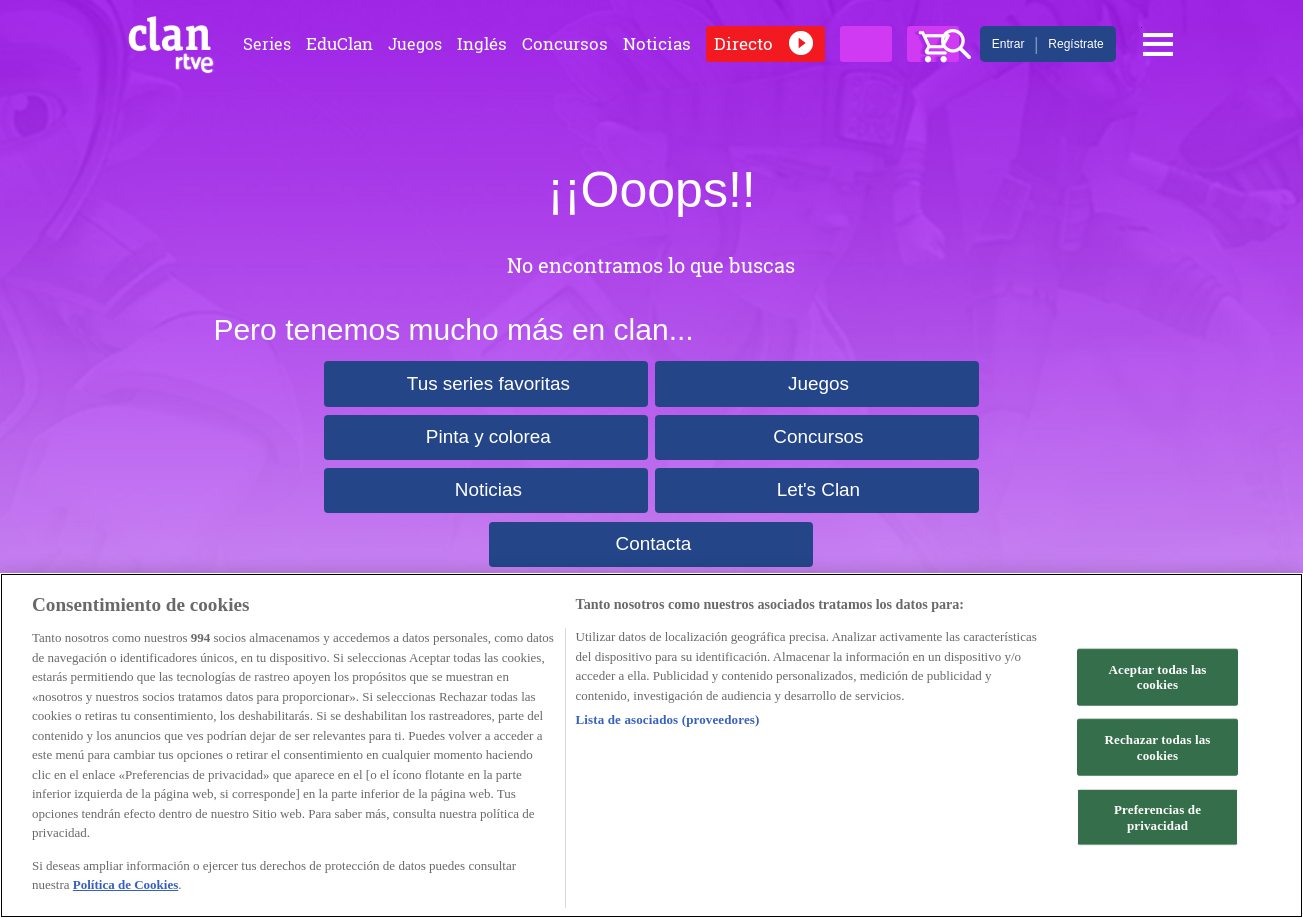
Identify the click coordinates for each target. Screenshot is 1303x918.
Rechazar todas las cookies (1157, 747)
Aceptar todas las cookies (1158, 676)
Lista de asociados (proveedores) (668, 719)
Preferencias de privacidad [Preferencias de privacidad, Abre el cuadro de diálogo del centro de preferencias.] (1157, 817)
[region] (651, 745)
